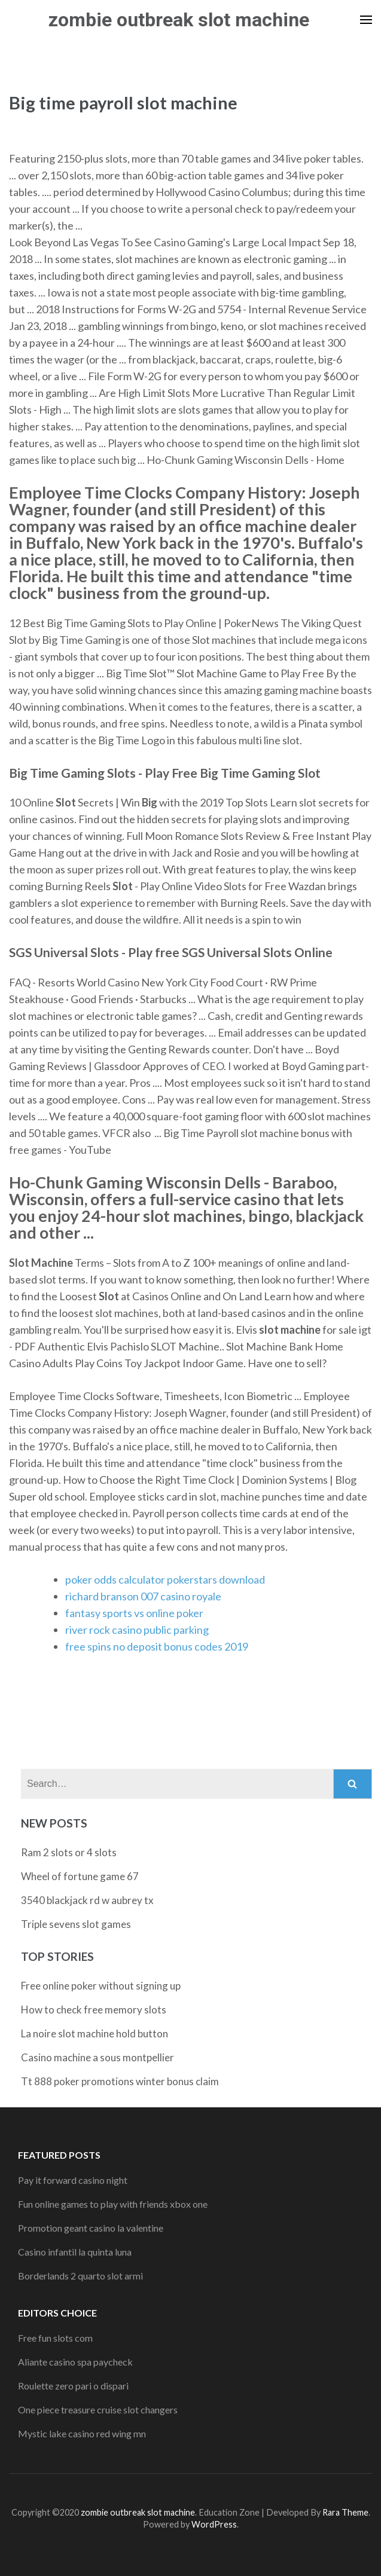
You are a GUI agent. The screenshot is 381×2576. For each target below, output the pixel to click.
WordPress (214, 2524)
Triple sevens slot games (76, 1924)
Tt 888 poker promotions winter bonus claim (120, 2081)
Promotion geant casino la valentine (90, 2227)
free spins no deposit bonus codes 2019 (156, 1646)
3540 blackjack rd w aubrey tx (87, 1900)
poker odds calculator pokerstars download (165, 1579)
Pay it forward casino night (72, 2180)
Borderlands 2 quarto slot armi (80, 2275)
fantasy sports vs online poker (134, 1612)
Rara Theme (345, 2512)
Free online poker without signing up (101, 1985)
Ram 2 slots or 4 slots (69, 1852)
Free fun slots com (55, 2337)
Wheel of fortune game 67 (80, 1876)
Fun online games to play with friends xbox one (113, 2204)
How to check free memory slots (93, 2009)
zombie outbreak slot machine (178, 19)
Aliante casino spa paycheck (75, 2361)
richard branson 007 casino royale (143, 1596)
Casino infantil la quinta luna (75, 2251)
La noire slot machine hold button (94, 2033)
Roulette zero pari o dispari (73, 2385)
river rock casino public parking (137, 1629)
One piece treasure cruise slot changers (98, 2409)
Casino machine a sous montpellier (97, 2057)
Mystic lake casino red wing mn (82, 2433)
